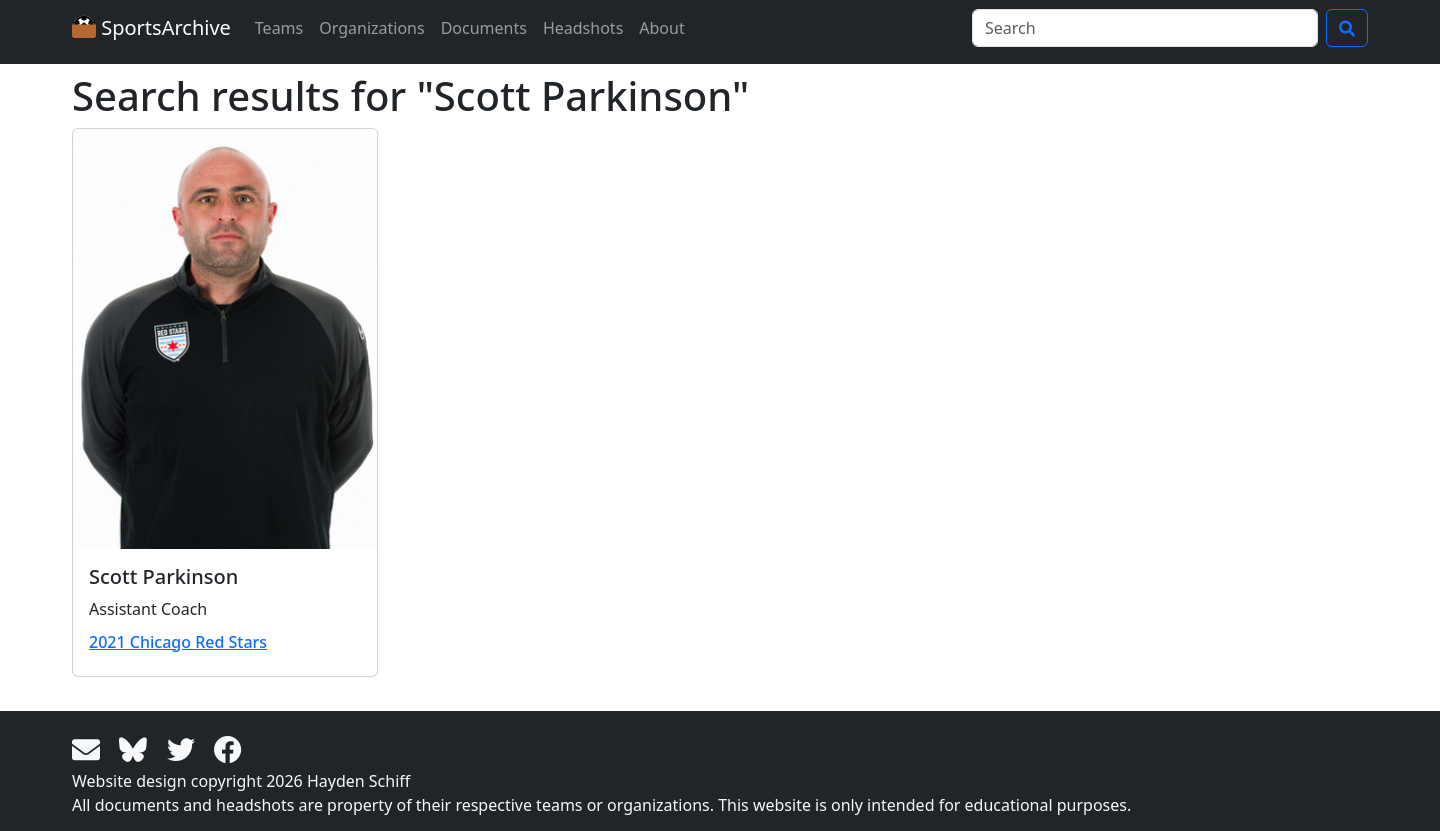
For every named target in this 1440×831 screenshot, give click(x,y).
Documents (484, 28)
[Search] (1145, 28)
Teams (279, 28)
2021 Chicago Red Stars (178, 642)
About (661, 28)
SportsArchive (151, 27)
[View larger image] (225, 339)
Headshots (583, 28)
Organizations (371, 28)
